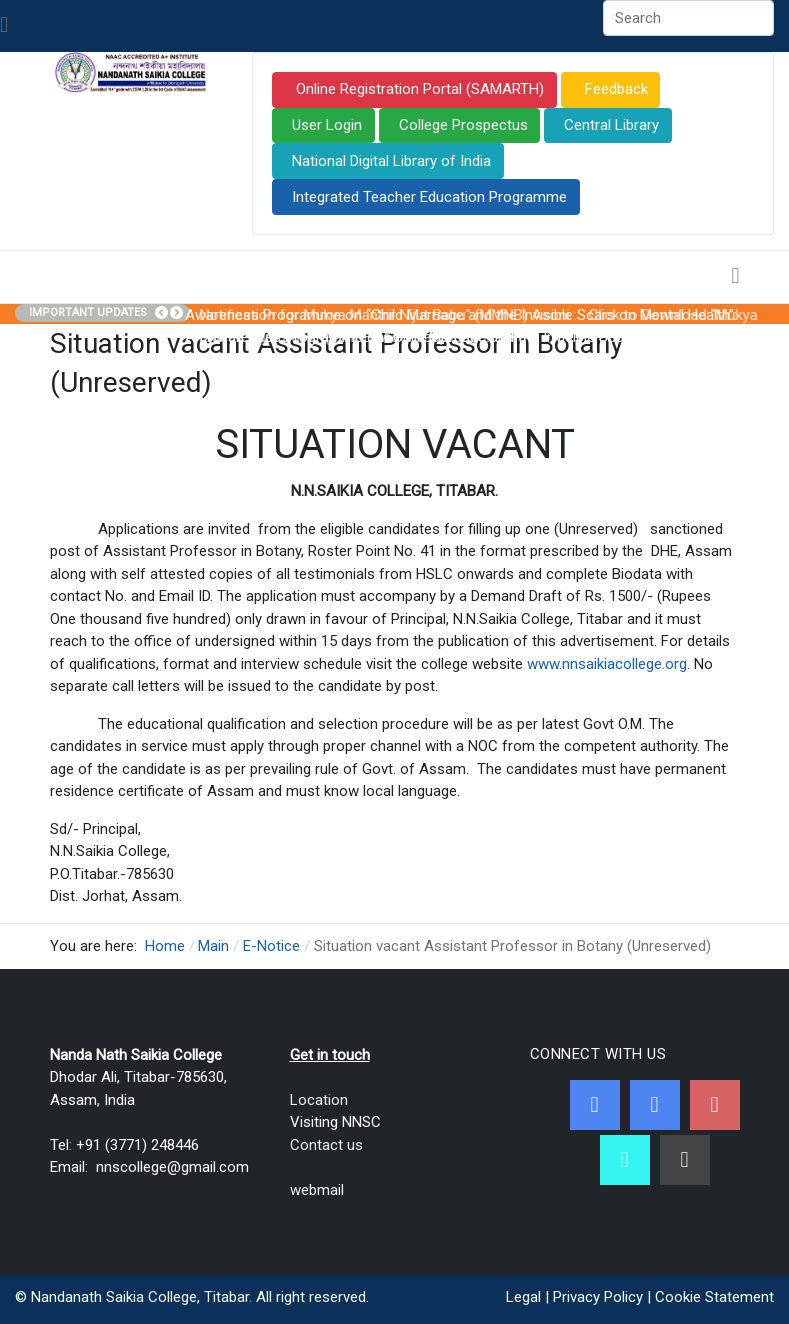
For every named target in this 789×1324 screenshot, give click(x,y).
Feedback (614, 89)
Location (319, 1100)
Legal (523, 1297)
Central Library (611, 125)
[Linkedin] (685, 1160)
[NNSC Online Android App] (625, 1160)
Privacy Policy (598, 1297)
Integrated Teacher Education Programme (429, 197)
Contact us (326, 1145)
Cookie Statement (714, 1297)
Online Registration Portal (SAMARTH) (418, 89)
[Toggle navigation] (4, 26)
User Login (327, 125)
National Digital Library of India (391, 161)
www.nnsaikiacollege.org (607, 664)
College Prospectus (463, 125)
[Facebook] (595, 1105)
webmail (317, 1190)
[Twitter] (655, 1105)
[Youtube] (715, 1105)
